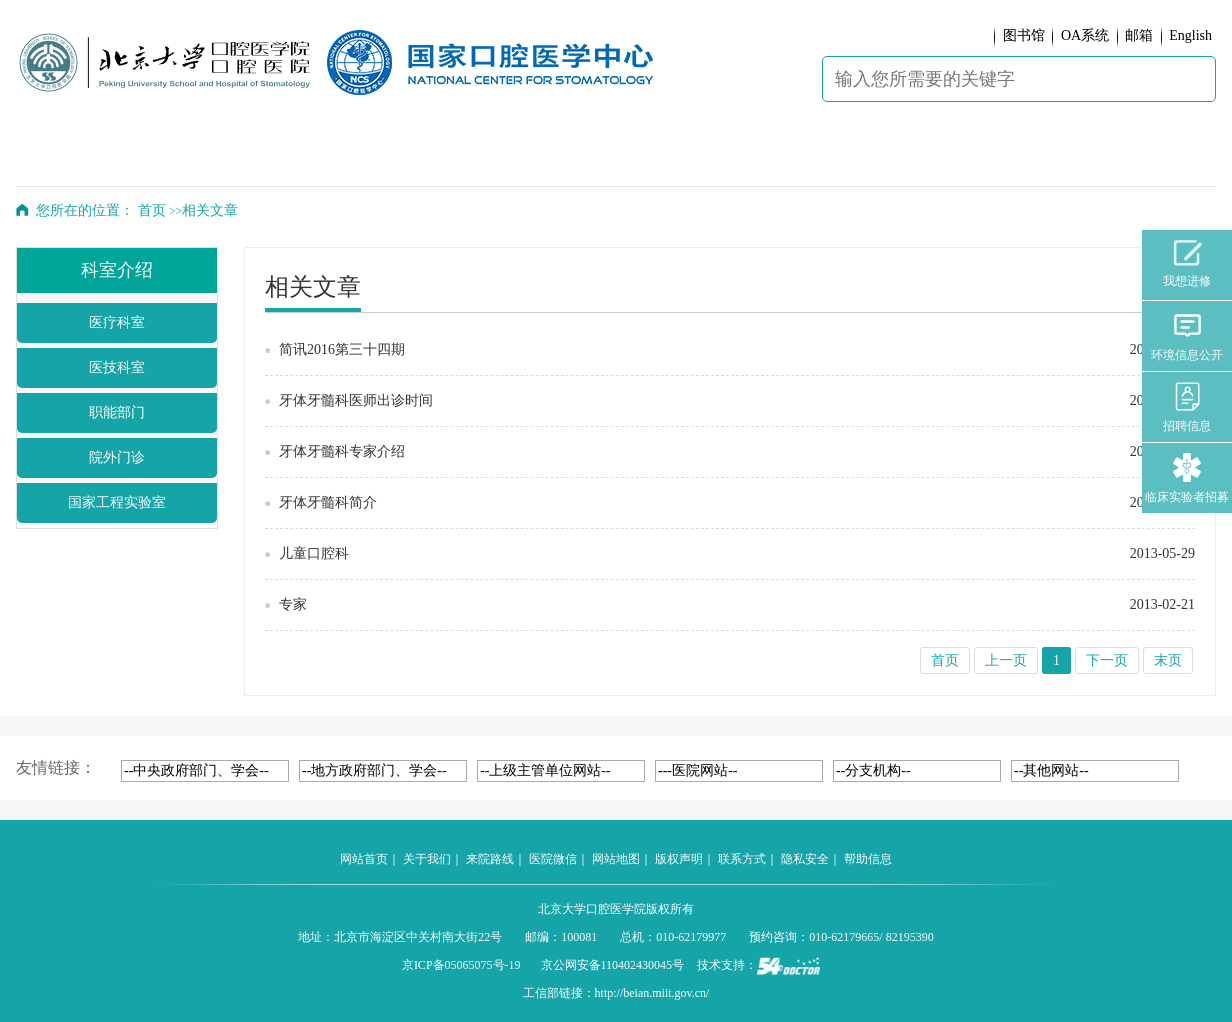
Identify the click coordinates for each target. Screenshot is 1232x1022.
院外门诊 (117, 457)
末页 (1168, 660)
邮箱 (1139, 35)
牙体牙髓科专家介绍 (342, 451)
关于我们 (427, 859)
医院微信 (553, 859)
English (1190, 35)
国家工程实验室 (117, 502)
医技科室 (117, 367)
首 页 (70, 156)
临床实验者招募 (1187, 478)
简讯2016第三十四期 (342, 349)
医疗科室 (117, 322)
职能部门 (117, 412)
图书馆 (1024, 35)
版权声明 (679, 859)
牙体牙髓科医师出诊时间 (356, 400)
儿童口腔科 (314, 553)
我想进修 (1187, 264)
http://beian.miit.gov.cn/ (652, 993)
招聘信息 (1187, 407)
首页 (152, 210)
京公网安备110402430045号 (613, 965)
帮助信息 (868, 859)
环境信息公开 (1187, 336)
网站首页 (364, 859)
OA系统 (1085, 35)
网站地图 (616, 859)
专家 (293, 604)
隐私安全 (805, 859)
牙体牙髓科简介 (328, 502)
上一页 (1006, 660)
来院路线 (490, 859)
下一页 (1107, 660)
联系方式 (742, 859)
